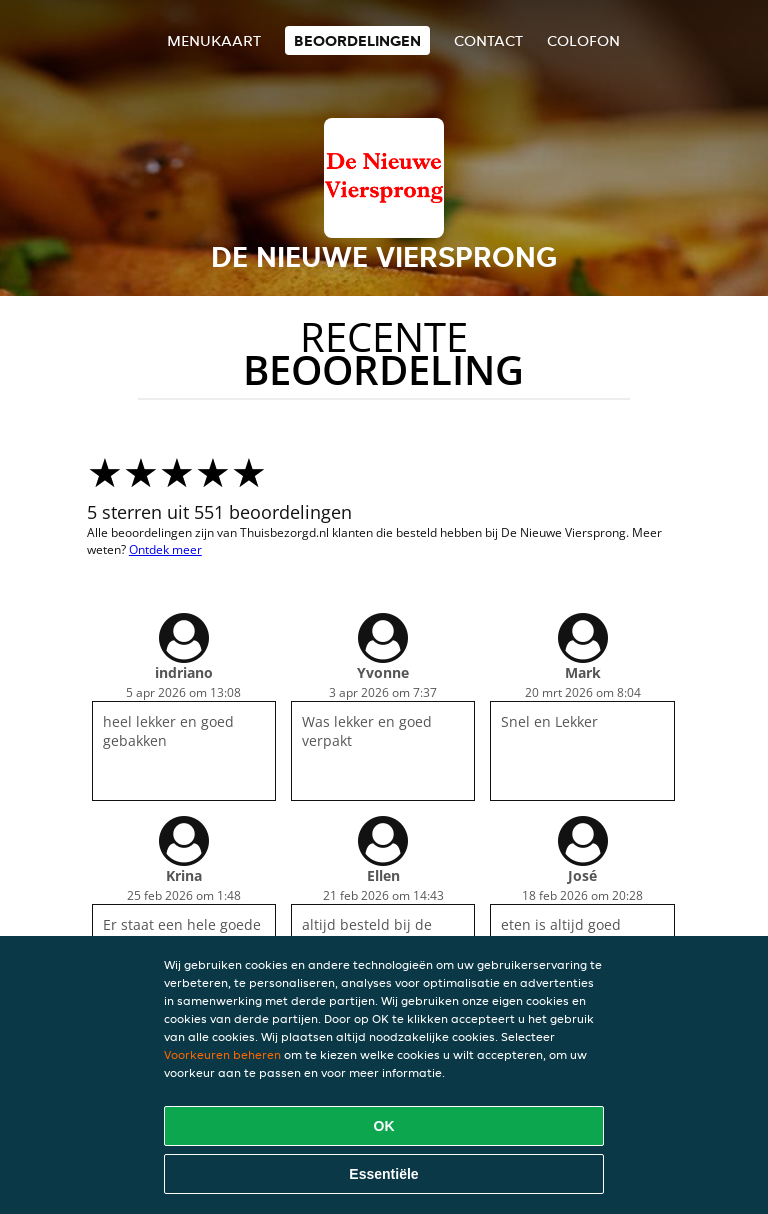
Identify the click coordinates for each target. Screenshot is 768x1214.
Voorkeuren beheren (222, 1054)
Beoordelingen (357, 40)
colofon (583, 40)
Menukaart (214, 40)
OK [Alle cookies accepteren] (384, 1126)
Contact (488, 40)
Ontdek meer (165, 549)
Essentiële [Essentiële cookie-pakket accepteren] (383, 1174)
